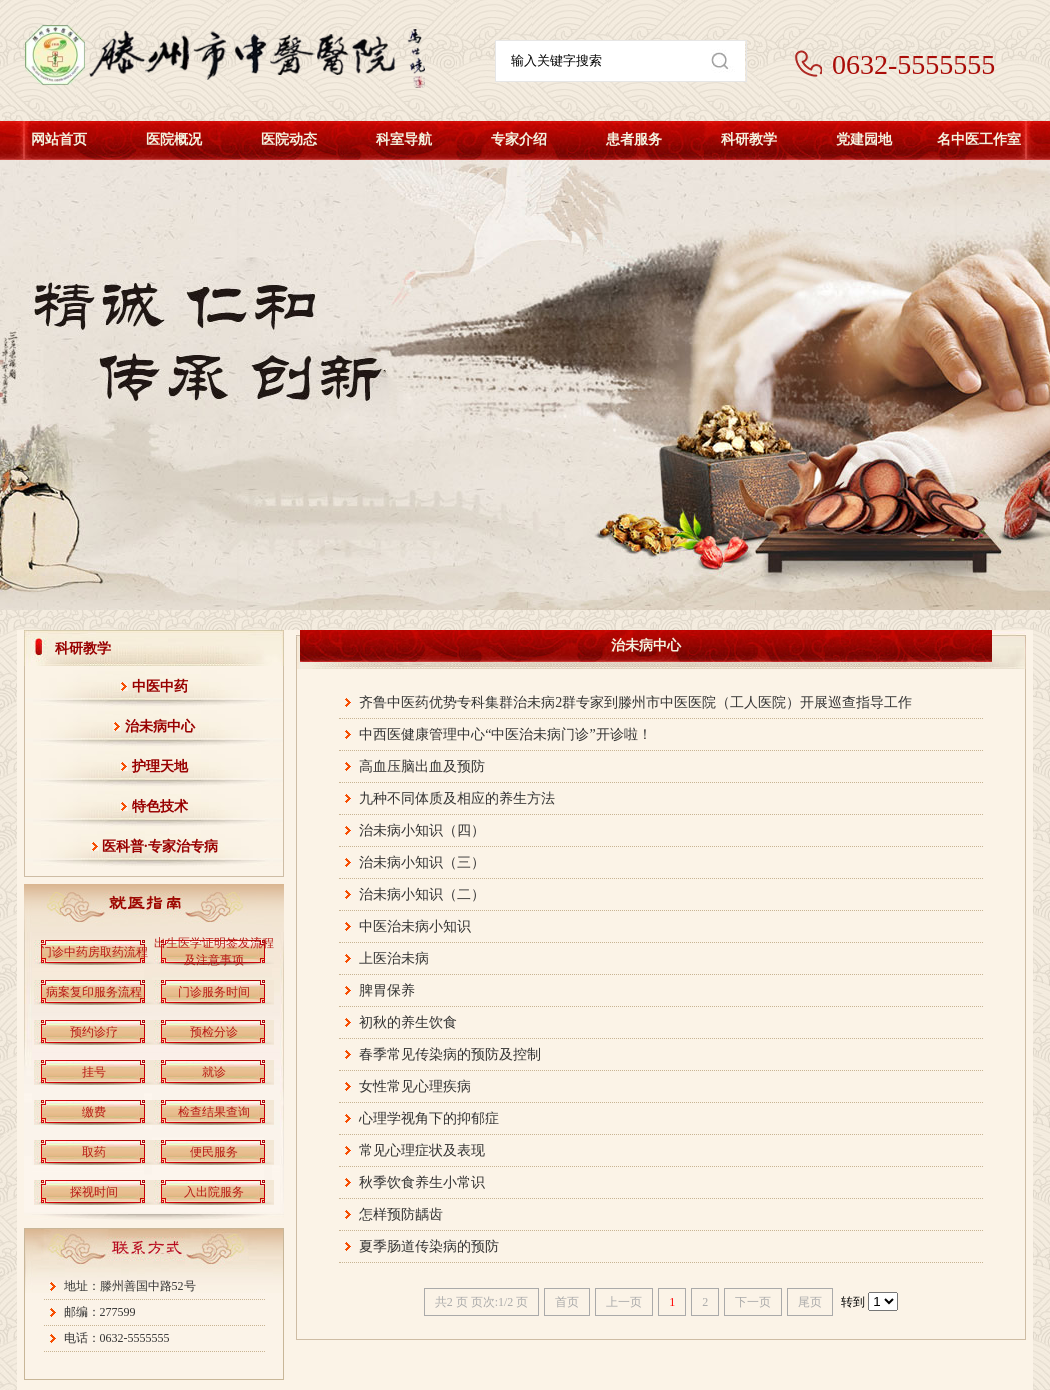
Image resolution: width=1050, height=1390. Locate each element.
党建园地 (864, 139)
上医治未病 (394, 958)
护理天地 (160, 766)
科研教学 (749, 139)
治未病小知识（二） (422, 894)
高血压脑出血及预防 (422, 766)
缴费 (94, 1112)
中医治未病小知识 (415, 926)
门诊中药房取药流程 (94, 952)
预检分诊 (214, 1032)
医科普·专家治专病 (160, 846)
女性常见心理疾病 (415, 1086)
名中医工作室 (979, 139)
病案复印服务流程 (94, 992)
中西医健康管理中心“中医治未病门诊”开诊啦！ (505, 734)
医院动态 (289, 139)
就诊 (214, 1072)
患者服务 (634, 139)
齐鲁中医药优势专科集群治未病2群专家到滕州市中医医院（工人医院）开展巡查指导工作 (635, 702)
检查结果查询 (214, 1112)
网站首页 (59, 139)
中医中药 (160, 686)
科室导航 (404, 139)
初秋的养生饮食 (408, 1022)
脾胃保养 (387, 990)
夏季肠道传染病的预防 (429, 1246)
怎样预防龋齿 (401, 1214)
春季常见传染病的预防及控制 (450, 1054)
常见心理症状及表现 (422, 1150)
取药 (94, 1152)
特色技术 (160, 806)
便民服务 (214, 1152)
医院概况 (174, 139)
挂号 (94, 1072)
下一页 (753, 1302)
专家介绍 (519, 139)
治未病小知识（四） (422, 830)
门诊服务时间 (214, 992)
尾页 (810, 1302)
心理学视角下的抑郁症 (429, 1118)
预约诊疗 (94, 1032)
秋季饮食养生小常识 (422, 1182)
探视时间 (94, 1192)
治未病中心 (160, 726)
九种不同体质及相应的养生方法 (457, 798)
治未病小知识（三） (422, 862)
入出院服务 (214, 1192)
